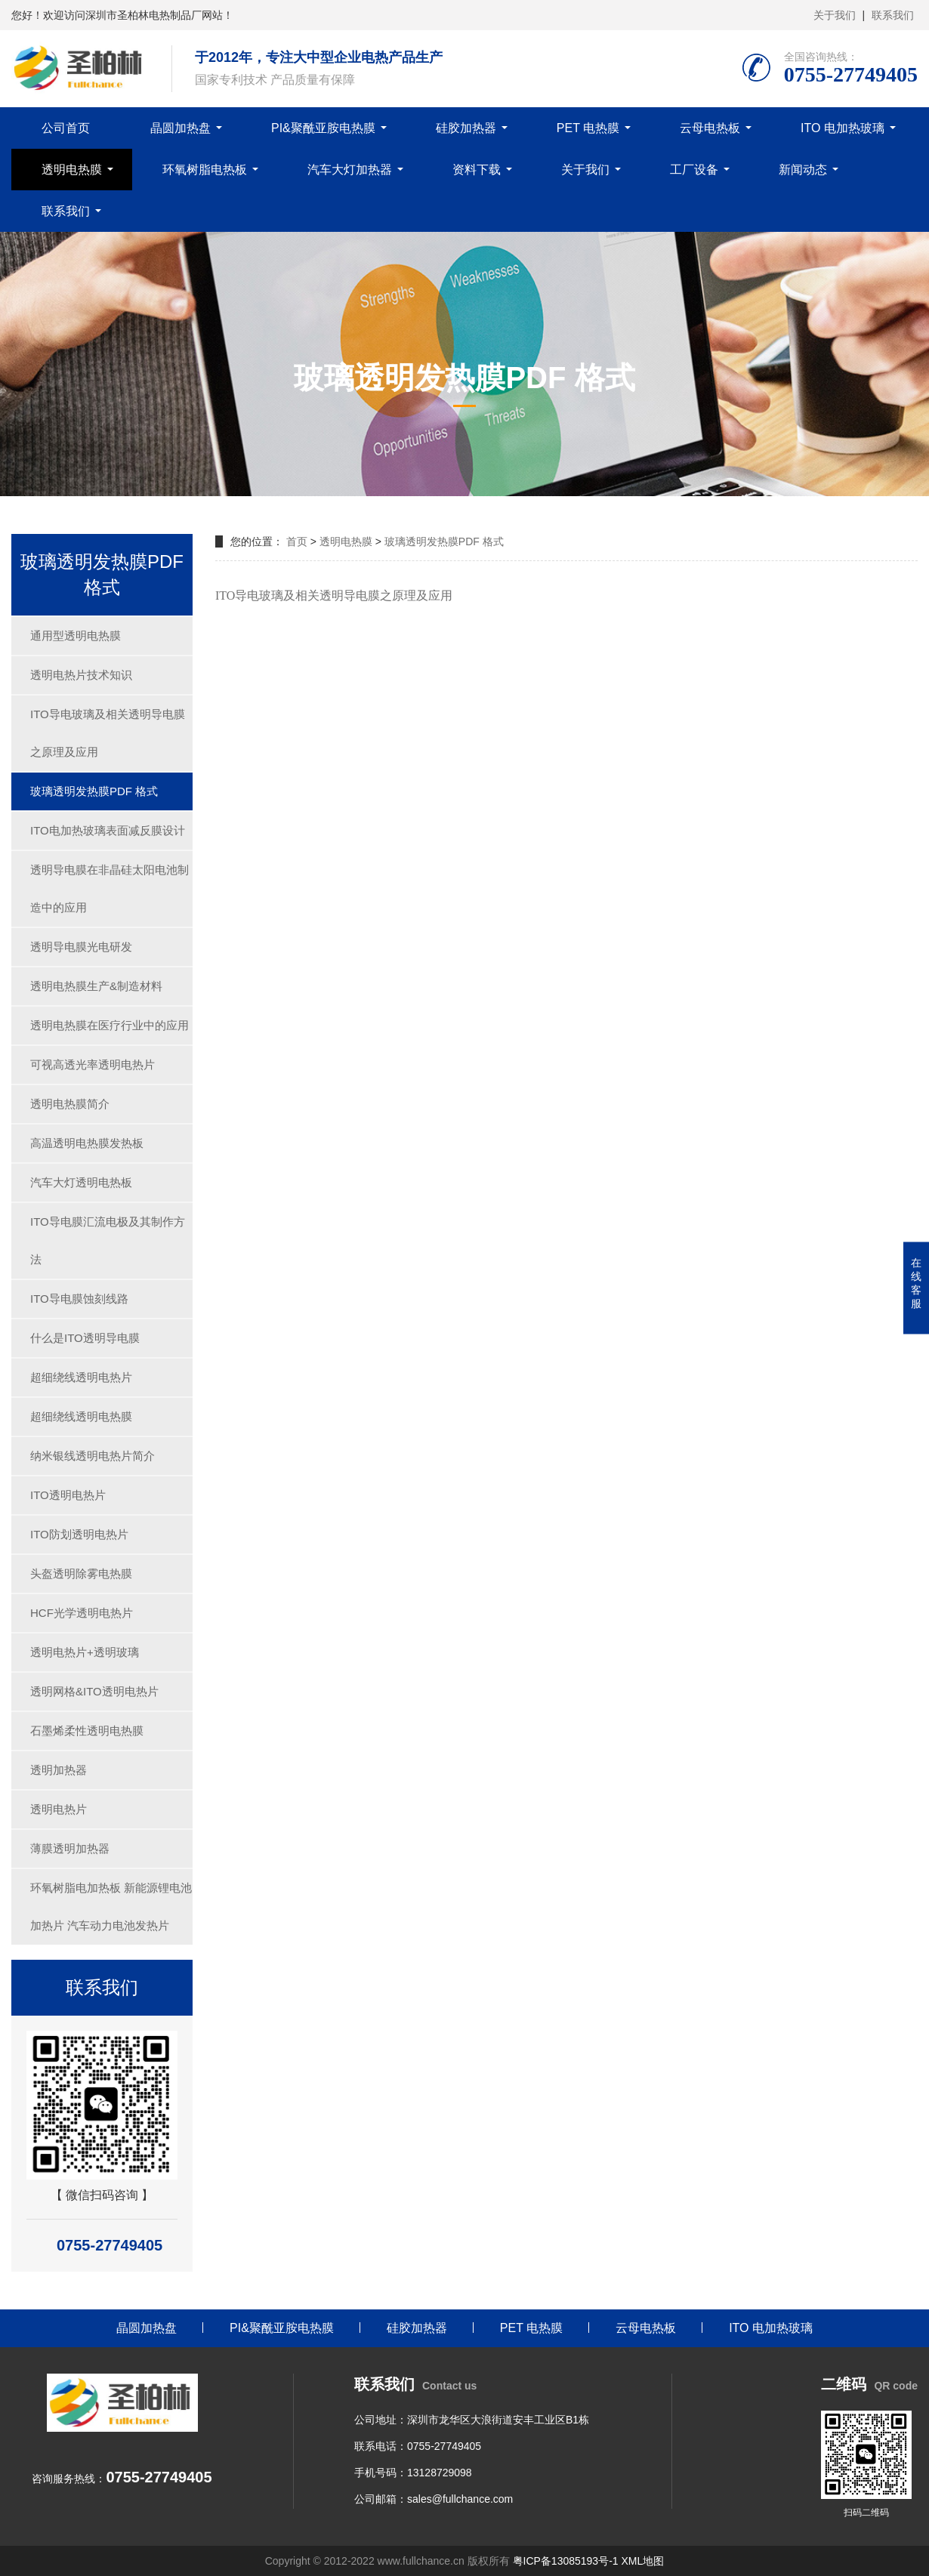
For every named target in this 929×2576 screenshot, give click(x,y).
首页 (296, 541)
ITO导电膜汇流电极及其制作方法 (107, 1240)
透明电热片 (58, 1809)
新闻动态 (803, 169)
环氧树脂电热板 (204, 169)
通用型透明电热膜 (75, 635)
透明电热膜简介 (70, 1103)
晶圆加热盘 (180, 128)
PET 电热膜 (588, 128)
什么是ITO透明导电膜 (85, 1337)
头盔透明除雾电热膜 (81, 1573)
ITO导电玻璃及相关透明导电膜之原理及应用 (107, 733)
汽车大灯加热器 (349, 169)
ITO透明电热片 (68, 1495)
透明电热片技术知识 (81, 674)
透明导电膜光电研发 (81, 946)
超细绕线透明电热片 (81, 1377)
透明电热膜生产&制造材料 (96, 985)
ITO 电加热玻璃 (842, 128)
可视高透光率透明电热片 (92, 1064)
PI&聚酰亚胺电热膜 (323, 128)
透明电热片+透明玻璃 (84, 1652)
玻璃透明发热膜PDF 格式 (94, 791)
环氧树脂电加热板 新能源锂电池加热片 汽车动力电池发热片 (111, 1906)
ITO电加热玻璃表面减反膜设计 (107, 830)
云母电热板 (710, 128)
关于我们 (834, 15)
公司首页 (66, 128)
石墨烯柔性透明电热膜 (87, 1730)
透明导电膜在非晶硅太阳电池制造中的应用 (109, 888)
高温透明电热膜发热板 (87, 1143)
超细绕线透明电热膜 (81, 1416)
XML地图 (642, 2561)
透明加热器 (58, 1769)
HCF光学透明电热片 (81, 1612)
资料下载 (476, 169)
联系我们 (893, 15)
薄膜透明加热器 (70, 1848)
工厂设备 (694, 169)
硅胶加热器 (466, 128)
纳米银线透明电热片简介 (92, 1455)
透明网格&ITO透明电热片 (94, 1691)
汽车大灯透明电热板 (81, 1182)
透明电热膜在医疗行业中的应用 (109, 1025)
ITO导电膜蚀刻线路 (79, 1298)
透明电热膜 (72, 169)
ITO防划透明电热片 (79, 1534)
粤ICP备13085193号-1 (566, 2561)
